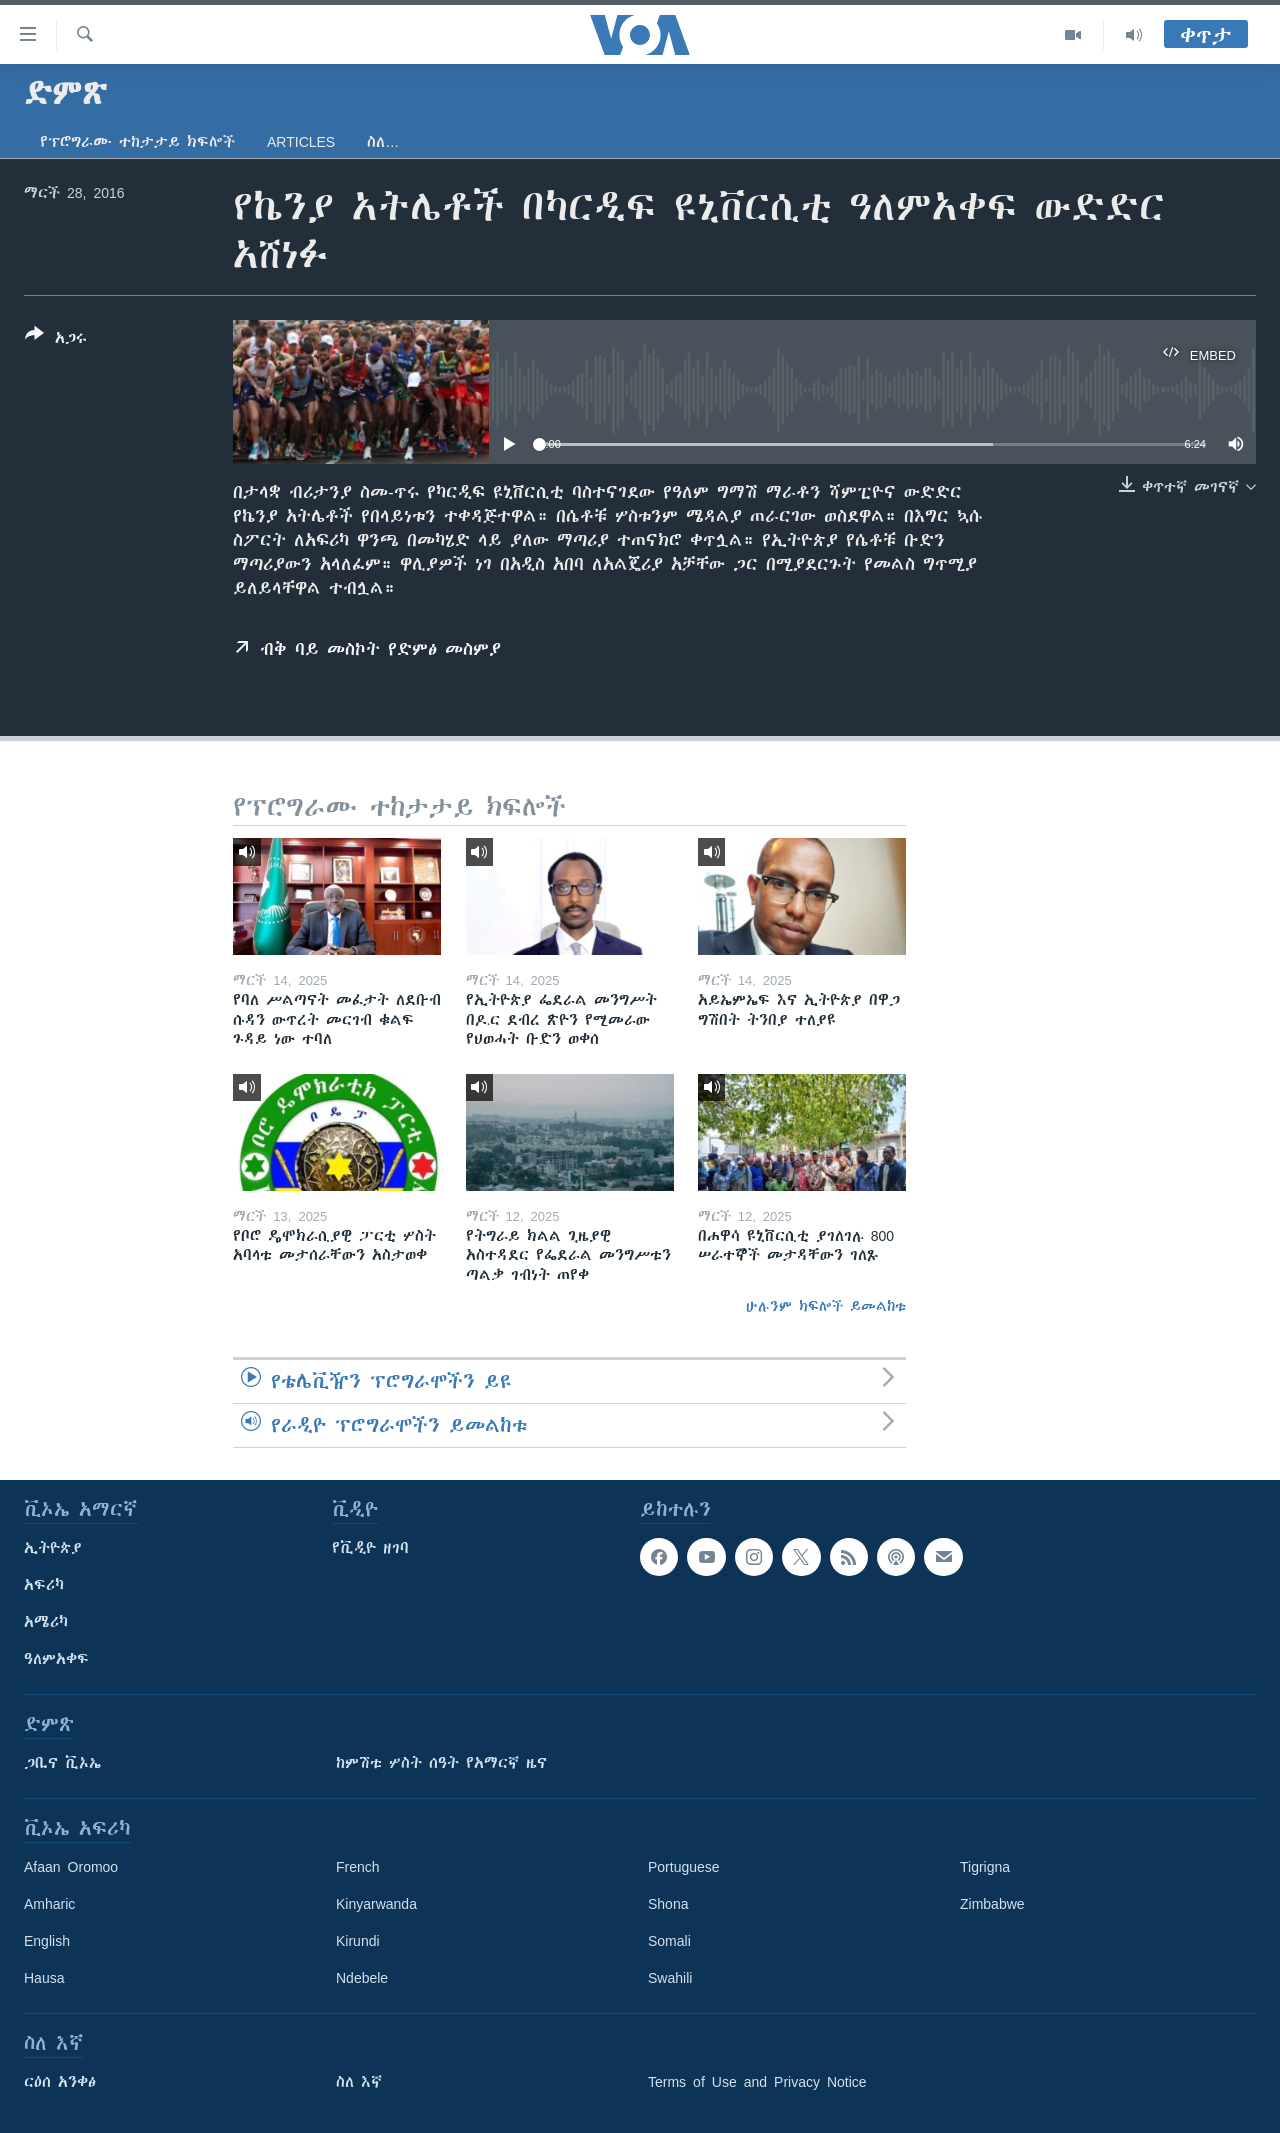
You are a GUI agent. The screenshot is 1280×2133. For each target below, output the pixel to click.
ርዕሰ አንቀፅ (60, 2082)
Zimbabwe (992, 1904)
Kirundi (358, 1941)
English (47, 1941)
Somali (669, 1941)
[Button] (56, 340)
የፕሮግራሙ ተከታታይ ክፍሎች (137, 142)
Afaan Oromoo (71, 1867)
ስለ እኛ (359, 2082)
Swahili (670, 1978)
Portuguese (684, 1867)
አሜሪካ (46, 1622)
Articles (301, 142)
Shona (668, 1904)
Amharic (49, 1904)
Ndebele (362, 1978)
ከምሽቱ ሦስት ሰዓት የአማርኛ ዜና (441, 1763)
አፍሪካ (44, 1585)
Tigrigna (985, 1867)
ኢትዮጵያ (53, 1548)
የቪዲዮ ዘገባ (370, 1548)
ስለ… (383, 142)
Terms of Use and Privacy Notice (757, 2082)
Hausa (44, 1978)
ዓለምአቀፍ (56, 1659)
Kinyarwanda (376, 1904)
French (358, 1867)
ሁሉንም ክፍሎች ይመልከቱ (826, 1306)
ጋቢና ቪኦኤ (62, 1763)
